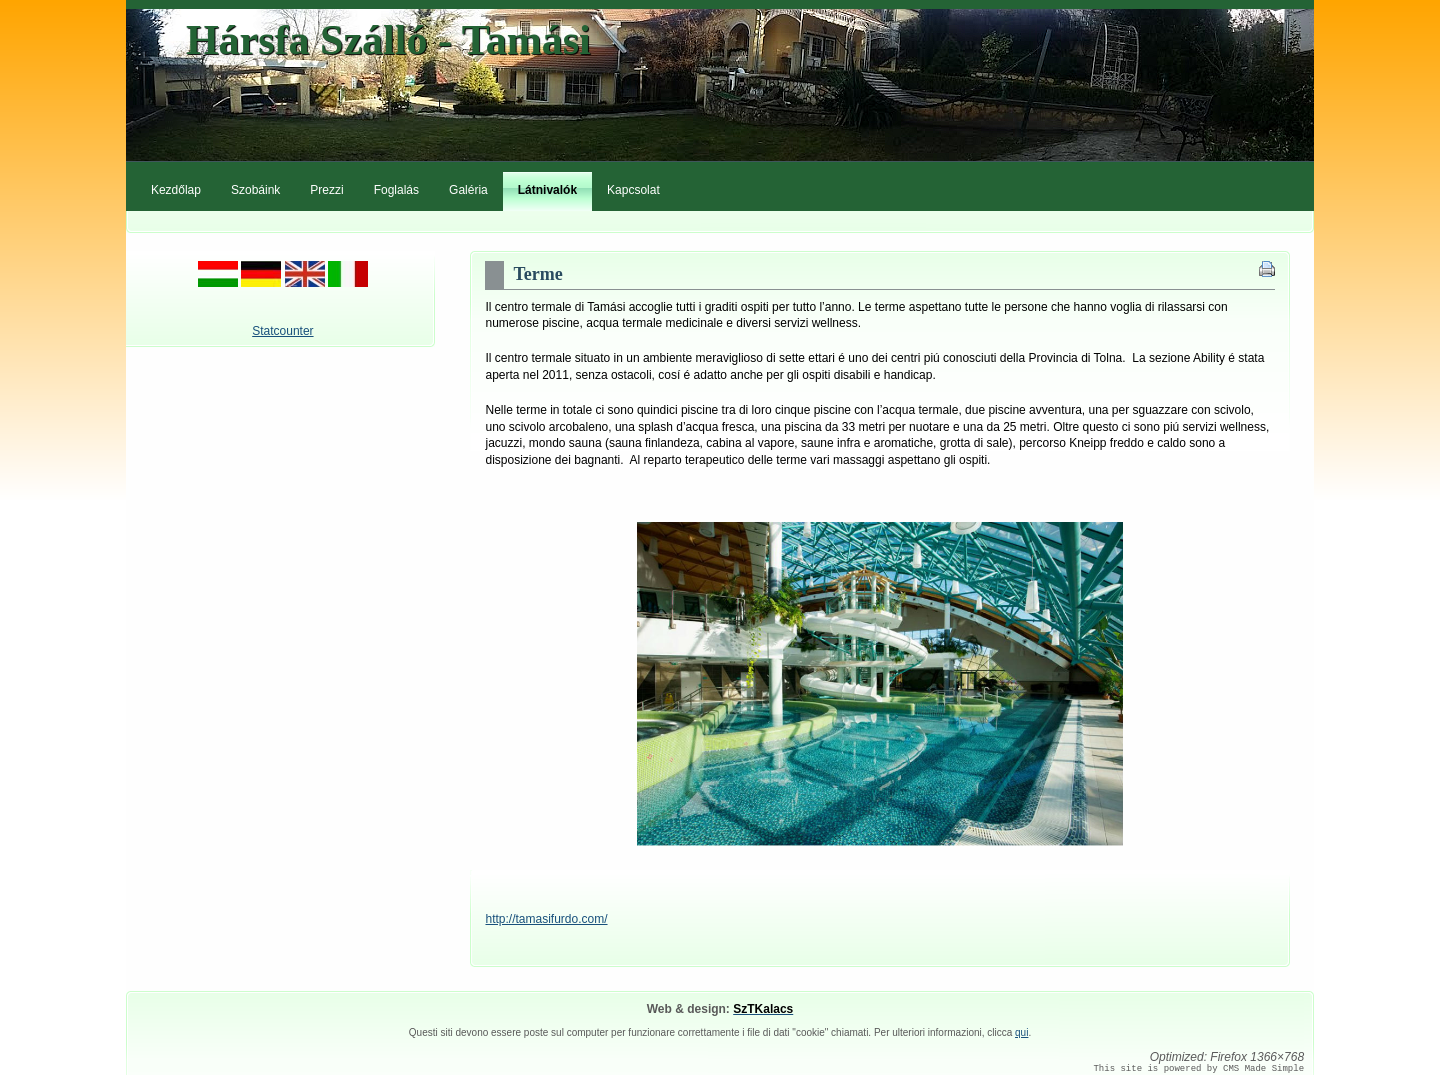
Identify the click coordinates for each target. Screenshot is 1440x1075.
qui (1021, 1032)
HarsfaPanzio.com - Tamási (720, 87)
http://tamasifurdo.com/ (546, 919)
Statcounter (282, 331)
